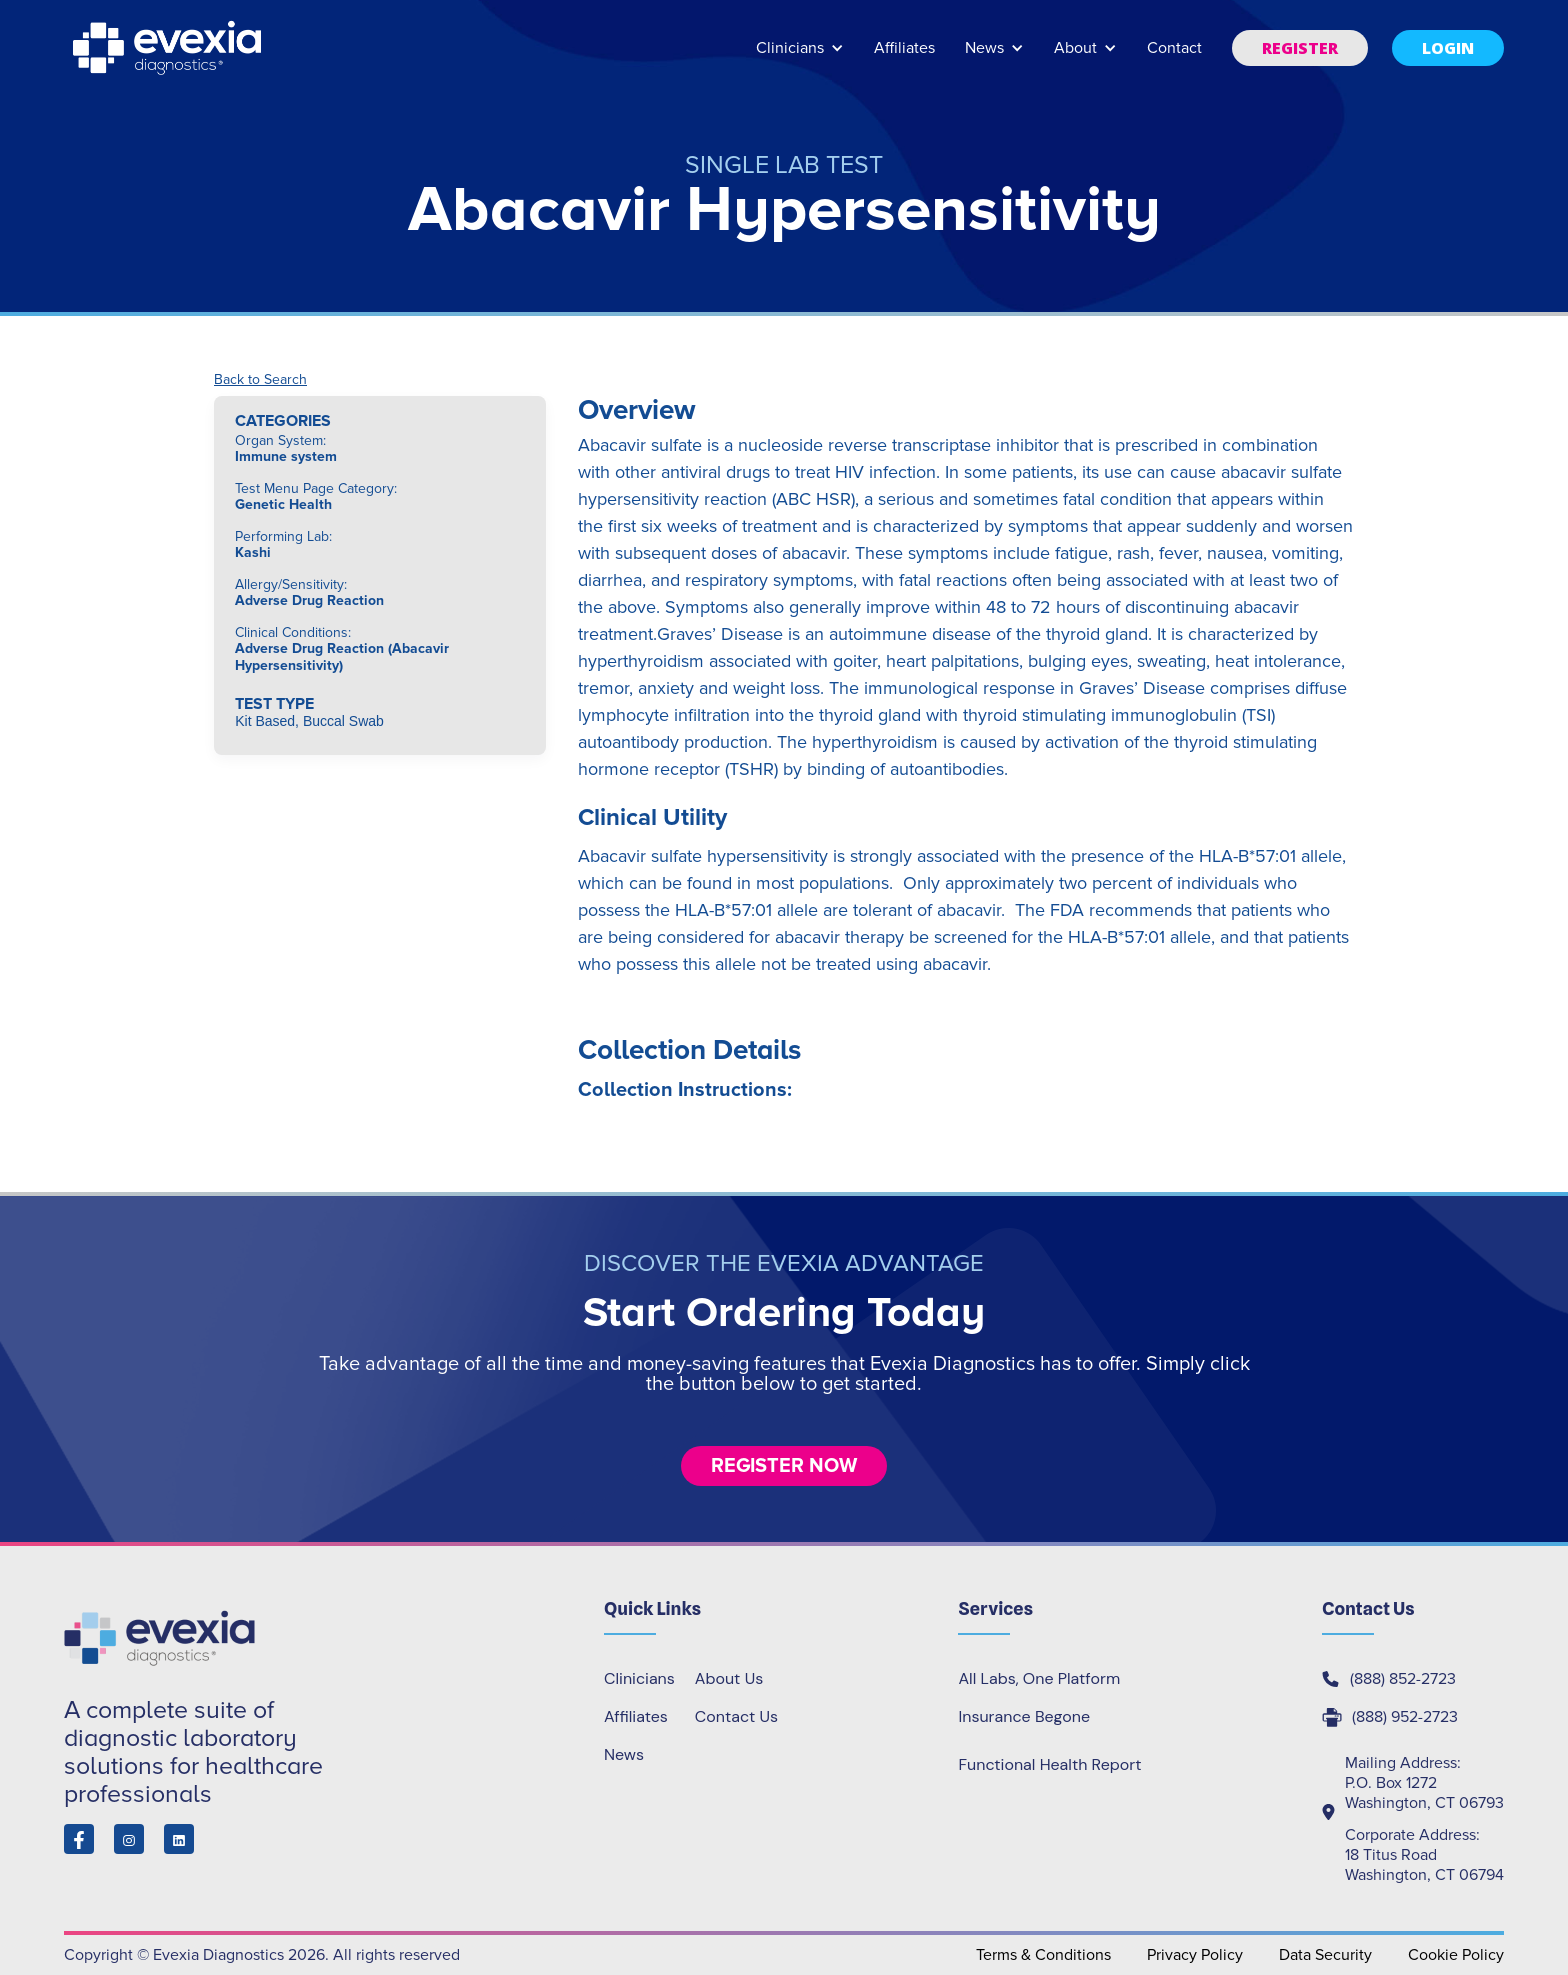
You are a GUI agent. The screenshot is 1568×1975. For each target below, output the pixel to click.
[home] (169, 48)
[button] (800, 57)
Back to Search (260, 380)
